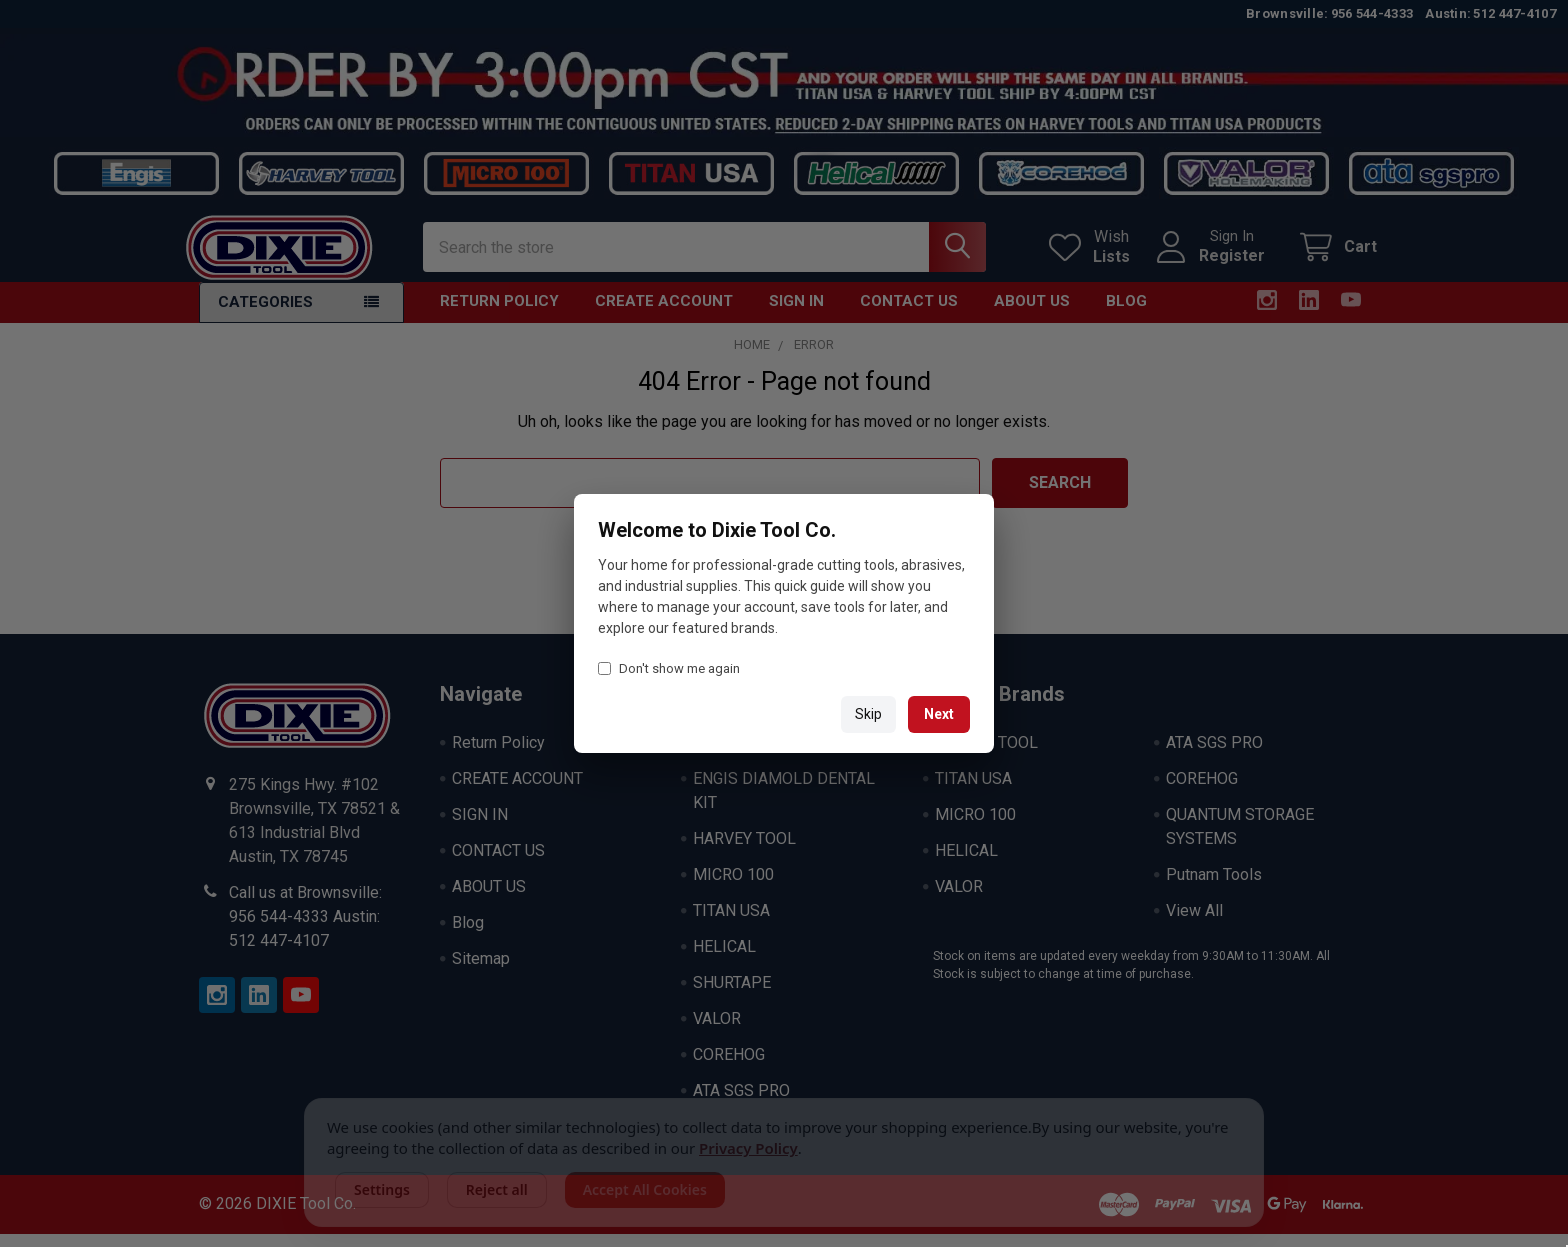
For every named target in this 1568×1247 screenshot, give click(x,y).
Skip (868, 714)
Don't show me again (669, 668)
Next (939, 714)
